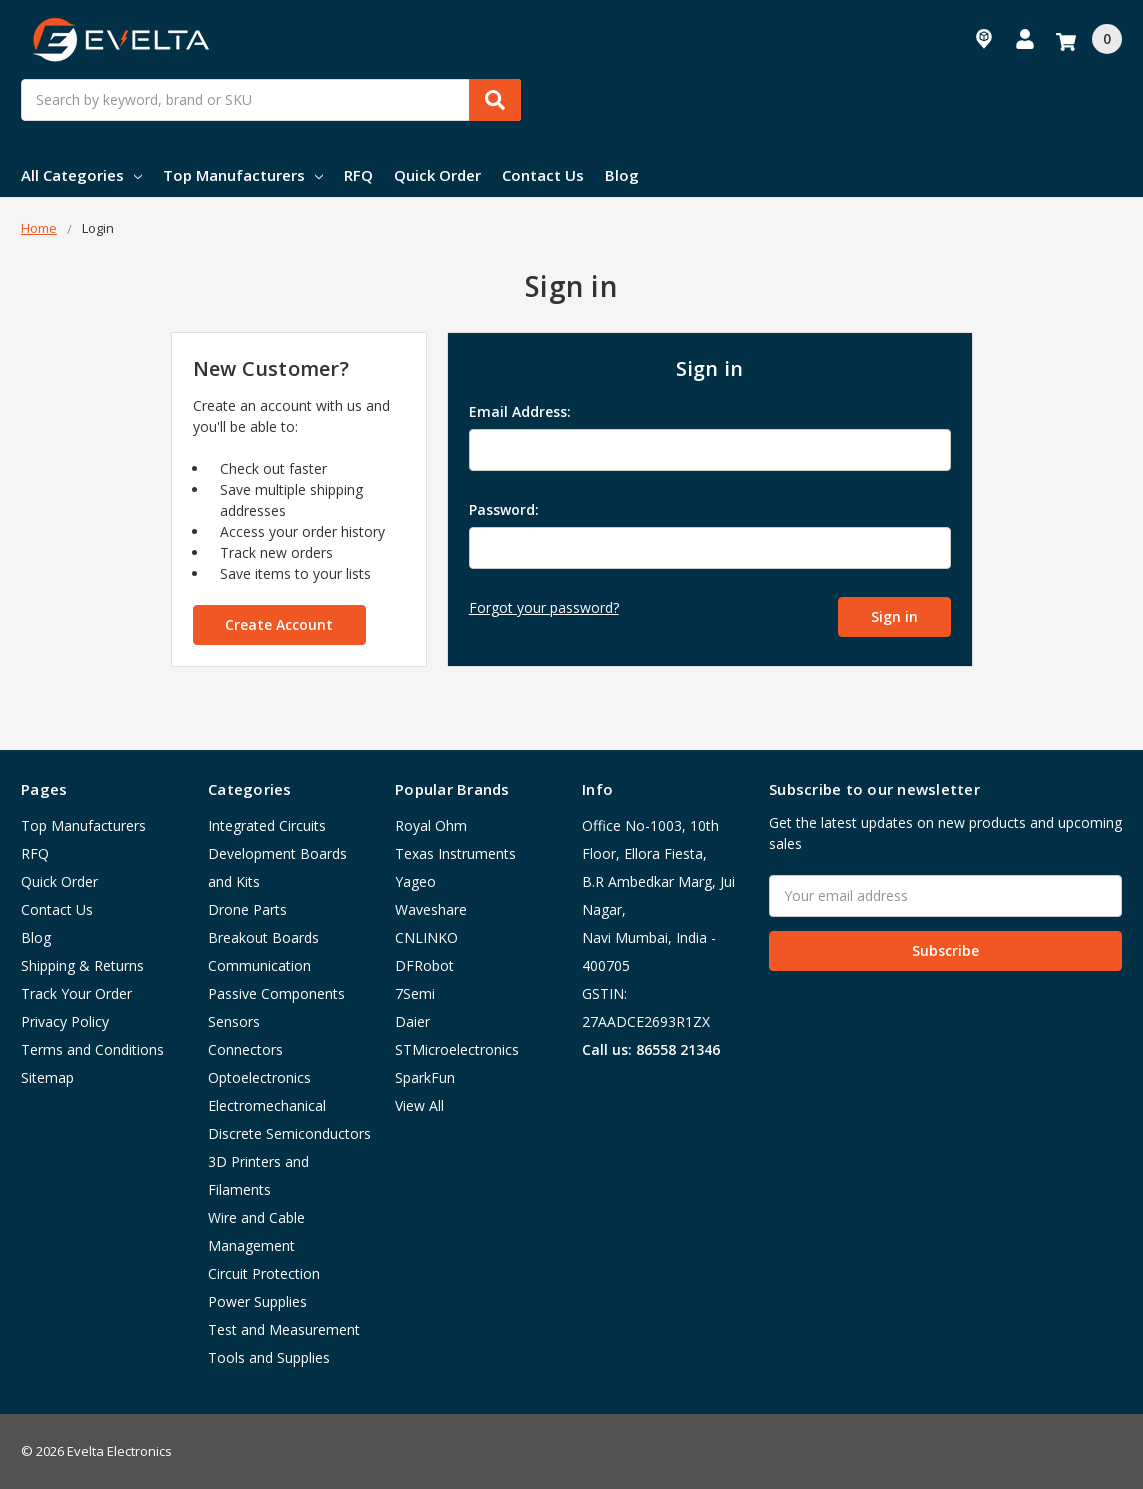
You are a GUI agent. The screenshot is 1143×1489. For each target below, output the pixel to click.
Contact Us (543, 175)
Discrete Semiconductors (289, 1133)
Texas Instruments (455, 853)
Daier (412, 1021)
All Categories (81, 175)
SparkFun (425, 1077)
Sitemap (47, 1077)
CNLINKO (426, 937)
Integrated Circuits (267, 825)
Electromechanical (267, 1105)
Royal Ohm (431, 825)
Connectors (245, 1049)
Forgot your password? (544, 607)
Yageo (415, 881)
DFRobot (424, 965)
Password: (504, 509)
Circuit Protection (264, 1273)
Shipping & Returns (82, 965)
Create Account (279, 624)
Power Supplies (257, 1301)
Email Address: (520, 411)
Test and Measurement (284, 1329)
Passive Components (276, 993)
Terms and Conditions (92, 1049)
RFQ (358, 175)
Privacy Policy (65, 1021)
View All (419, 1105)
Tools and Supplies (269, 1357)
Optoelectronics (259, 1077)
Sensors (234, 1021)
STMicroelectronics (457, 1049)
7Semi (415, 993)
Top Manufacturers (243, 175)
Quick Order (437, 175)
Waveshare (431, 909)
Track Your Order (76, 993)
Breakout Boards (263, 937)
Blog (622, 175)
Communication (259, 965)
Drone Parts (247, 909)
